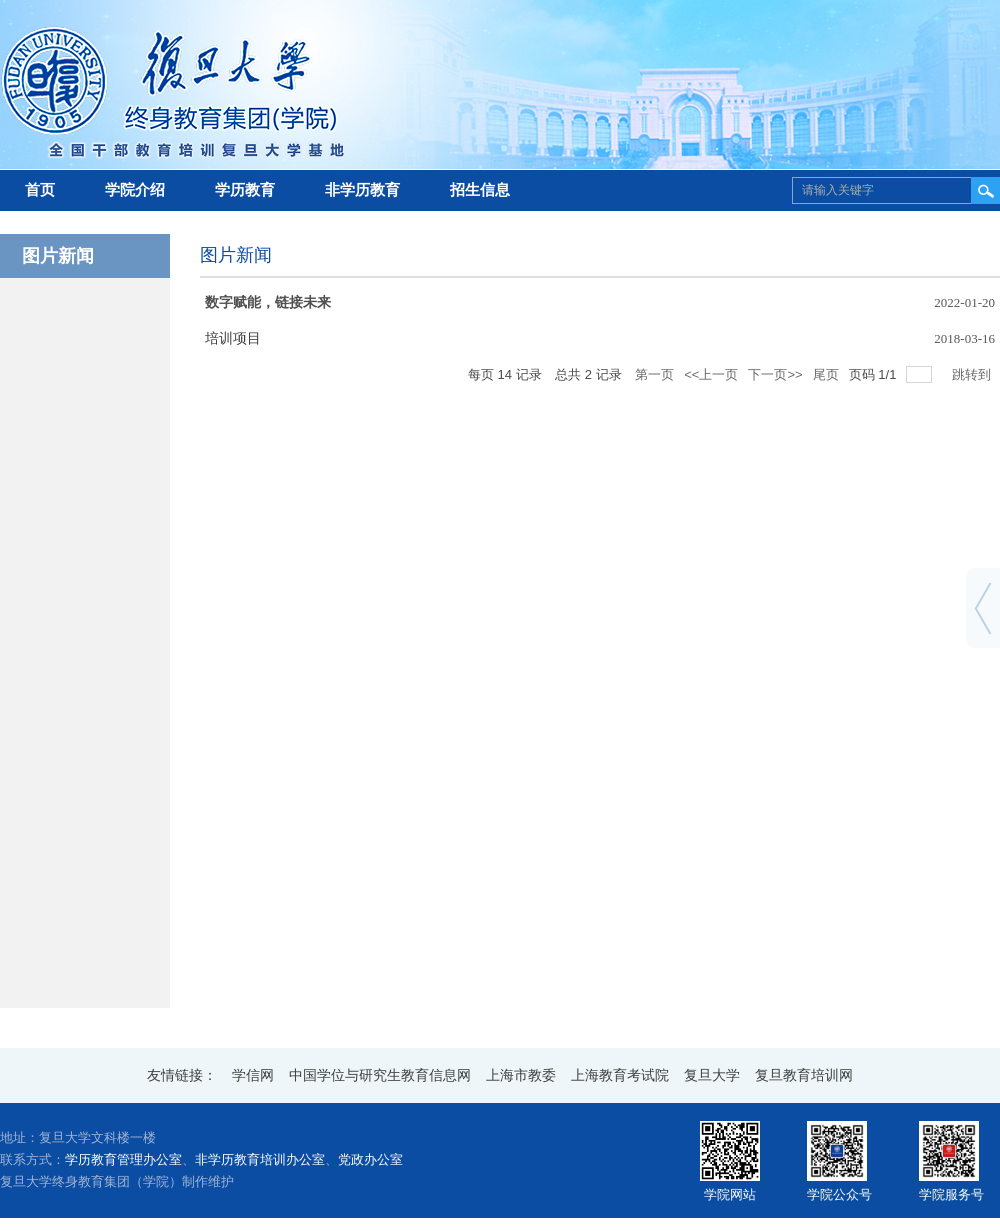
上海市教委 (521, 1075)
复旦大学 (712, 1075)
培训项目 (233, 338)
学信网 (253, 1075)
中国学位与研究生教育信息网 (380, 1075)
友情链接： (182, 1075)
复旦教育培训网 (804, 1075)
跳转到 (973, 374)
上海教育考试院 (620, 1075)
